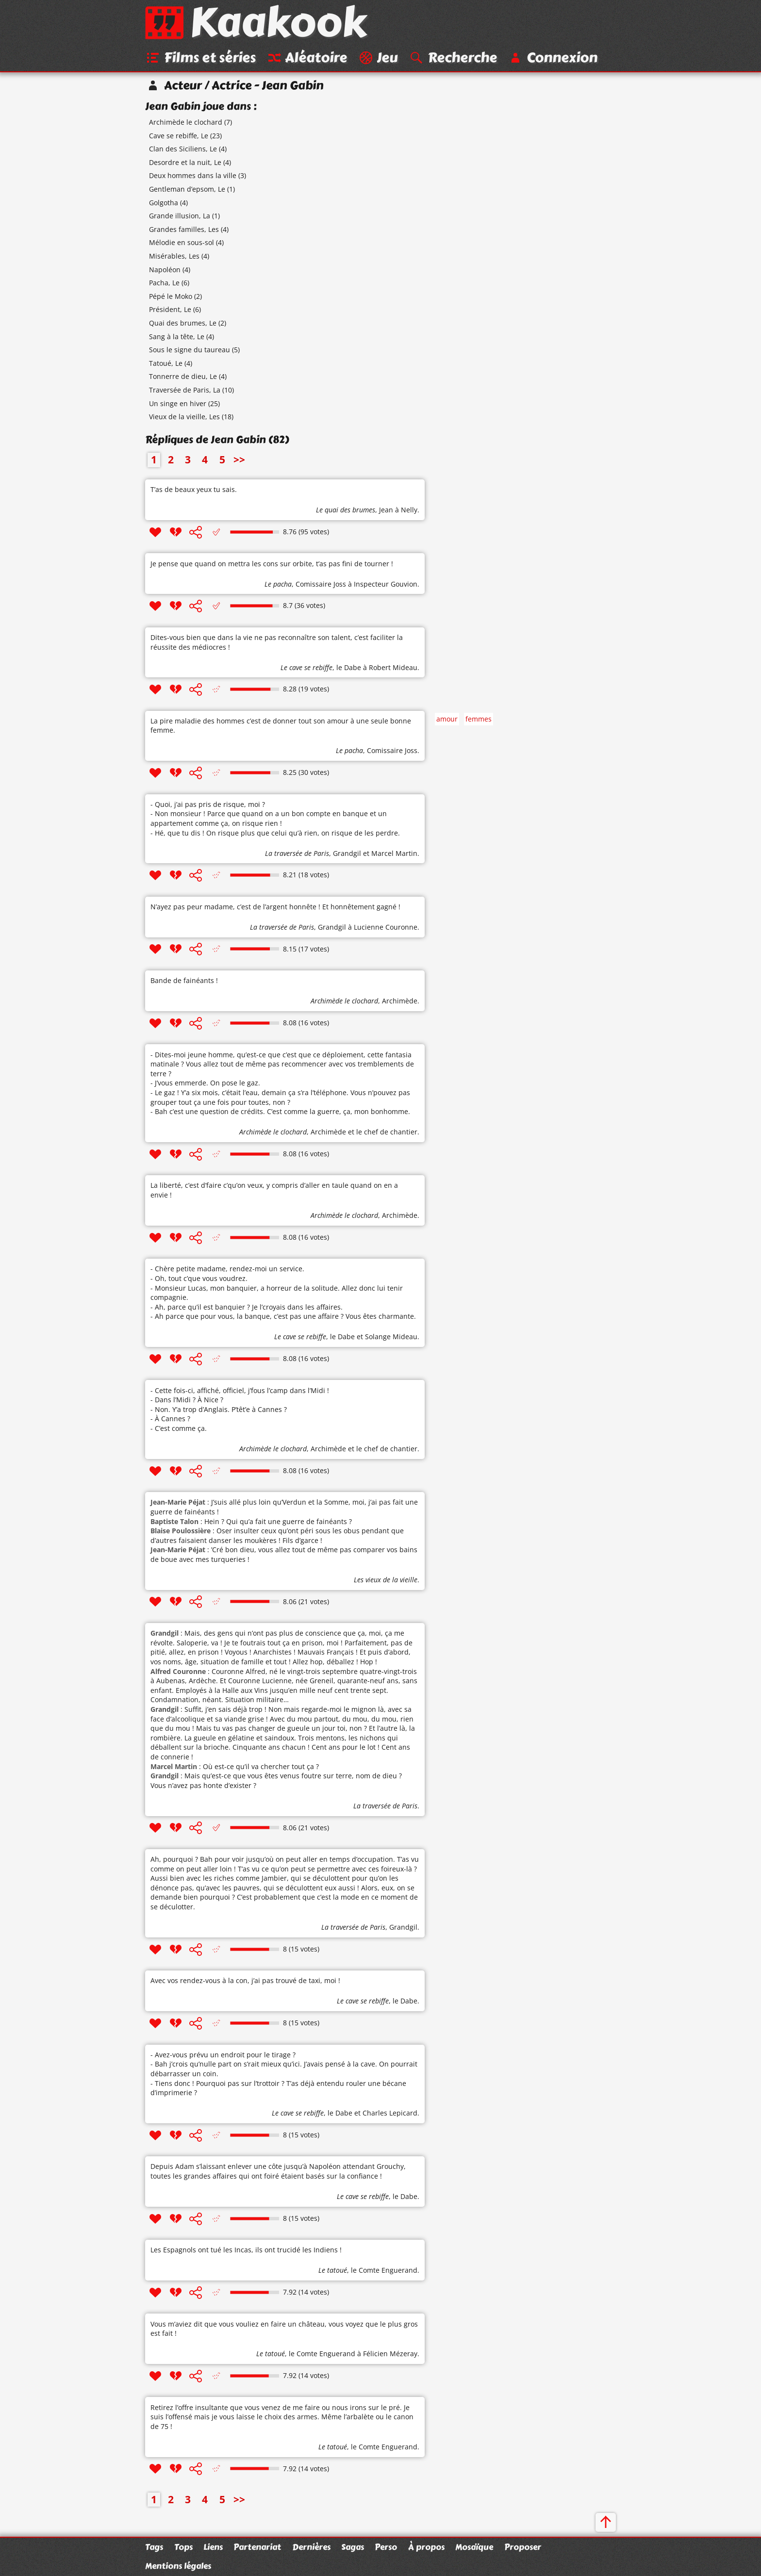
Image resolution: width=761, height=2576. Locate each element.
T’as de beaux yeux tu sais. (193, 490)
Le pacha (278, 584)
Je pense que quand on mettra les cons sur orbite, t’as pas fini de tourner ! (271, 564)
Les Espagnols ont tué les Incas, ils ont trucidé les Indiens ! (246, 2250)
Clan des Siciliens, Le (183, 149)
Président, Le (170, 310)
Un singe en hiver (177, 404)
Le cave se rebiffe (306, 668)
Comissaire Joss (321, 584)
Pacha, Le (164, 283)
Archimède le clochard (185, 123)
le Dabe (348, 668)
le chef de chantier (386, 1132)
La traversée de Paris (297, 853)
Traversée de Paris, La (184, 390)
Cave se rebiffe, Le (178, 136)
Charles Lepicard (390, 2113)
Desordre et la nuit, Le (185, 163)
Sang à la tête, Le (176, 337)
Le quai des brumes (345, 510)
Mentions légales (178, 2566)
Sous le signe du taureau (189, 350)
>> (239, 460)
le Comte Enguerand (384, 2271)
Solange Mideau (391, 1337)
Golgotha (163, 203)
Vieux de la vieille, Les (184, 417)
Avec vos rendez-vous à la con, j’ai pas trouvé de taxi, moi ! (245, 1981)
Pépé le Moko (170, 297)
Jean (386, 510)
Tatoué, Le (165, 363)
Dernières (311, 2547)
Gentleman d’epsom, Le (187, 190)
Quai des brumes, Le (182, 323)
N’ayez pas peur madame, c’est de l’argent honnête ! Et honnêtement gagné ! (275, 907)
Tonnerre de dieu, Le (183, 377)
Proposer (522, 2547)
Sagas (352, 2547)
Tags (154, 2547)
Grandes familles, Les (184, 230)
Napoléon (165, 270)
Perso (386, 2547)
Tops (183, 2547)
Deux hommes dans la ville (192, 176)
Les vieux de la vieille (385, 1580)
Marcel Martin (394, 853)
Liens (213, 2547)
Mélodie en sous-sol (181, 243)
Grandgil (347, 853)
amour (447, 719)
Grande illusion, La (179, 216)
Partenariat (257, 2547)
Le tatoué (332, 2271)
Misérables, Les (174, 257)
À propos (426, 2547)
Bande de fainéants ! (184, 981)
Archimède (399, 1001)
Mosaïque (474, 2547)
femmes (478, 719)
